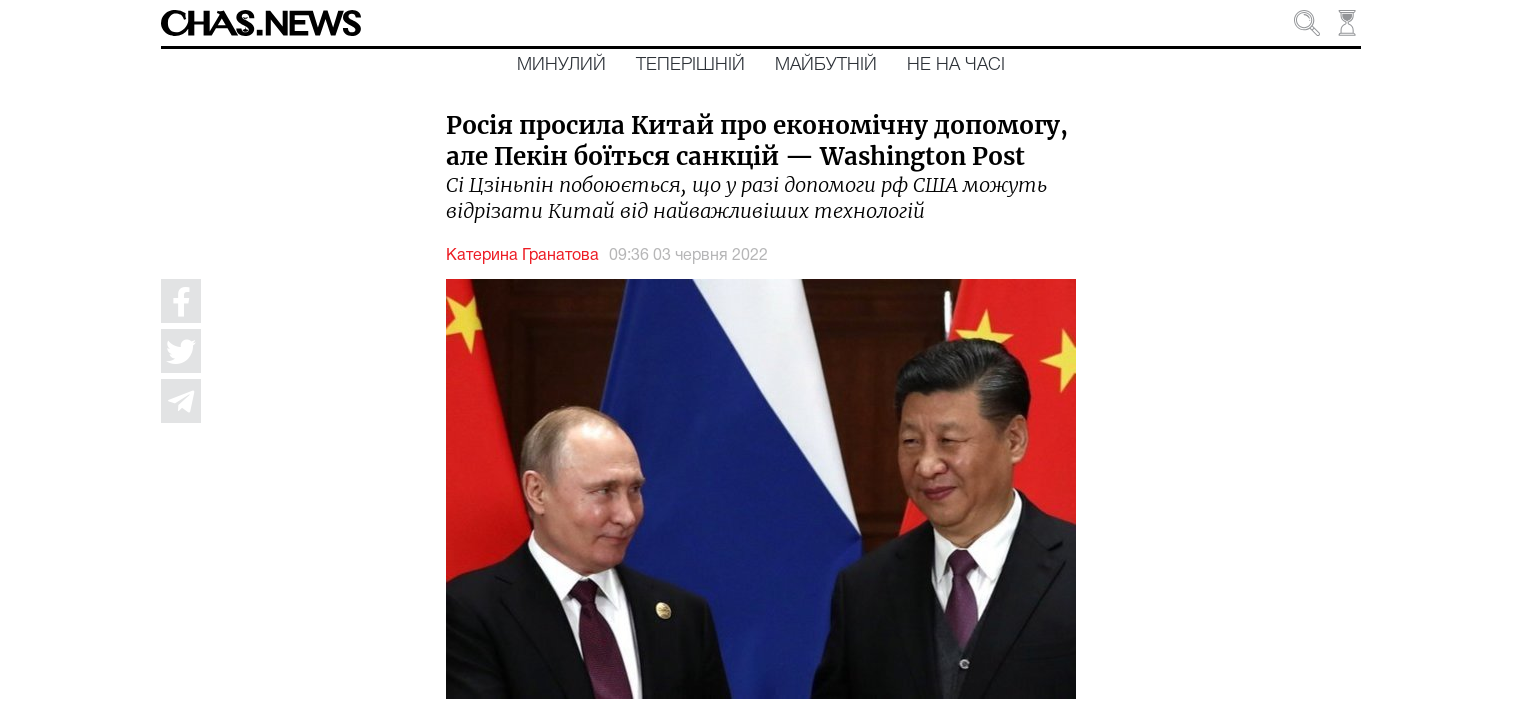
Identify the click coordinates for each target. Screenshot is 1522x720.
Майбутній (826, 65)
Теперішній (690, 65)
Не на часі (956, 65)
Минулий (561, 65)
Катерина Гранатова (522, 256)
